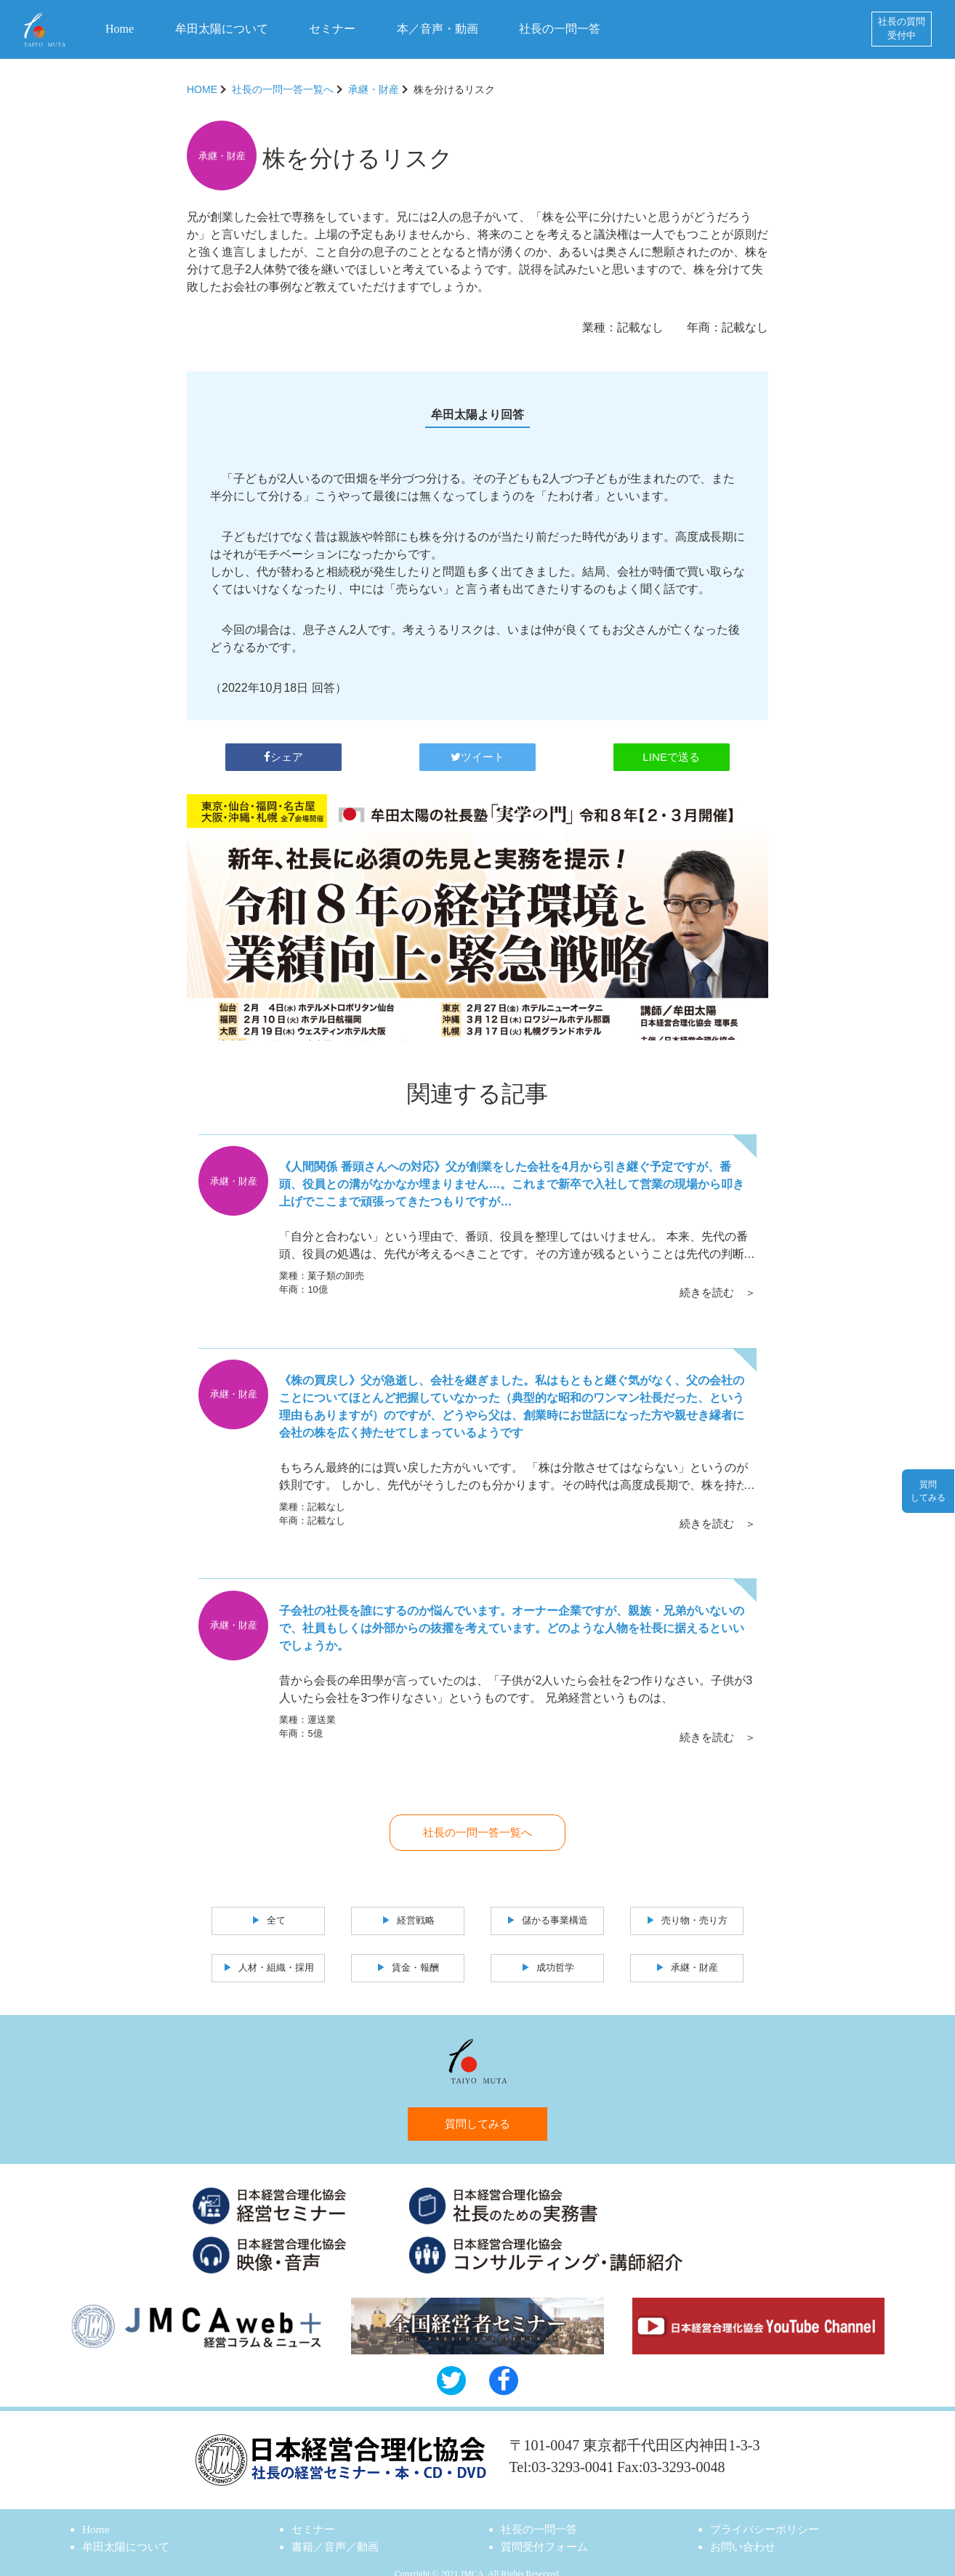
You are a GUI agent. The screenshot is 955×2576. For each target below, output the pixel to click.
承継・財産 (373, 89)
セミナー (332, 29)
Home (119, 29)
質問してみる (477, 2107)
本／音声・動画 (437, 29)
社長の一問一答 (559, 29)
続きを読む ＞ (716, 1282)
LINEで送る (671, 751)
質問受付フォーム (547, 2530)
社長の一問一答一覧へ (283, 89)
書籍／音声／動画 (337, 2530)
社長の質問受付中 (901, 29)
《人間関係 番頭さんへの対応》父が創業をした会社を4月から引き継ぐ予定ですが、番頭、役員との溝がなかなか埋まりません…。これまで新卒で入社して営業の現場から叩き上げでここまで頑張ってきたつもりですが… (512, 1179)
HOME (202, 89)
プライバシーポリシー (768, 2513)
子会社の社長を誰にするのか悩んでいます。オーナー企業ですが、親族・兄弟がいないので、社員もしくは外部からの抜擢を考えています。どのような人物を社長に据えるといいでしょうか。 (512, 1614)
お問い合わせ (745, 2530)
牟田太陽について (221, 29)
